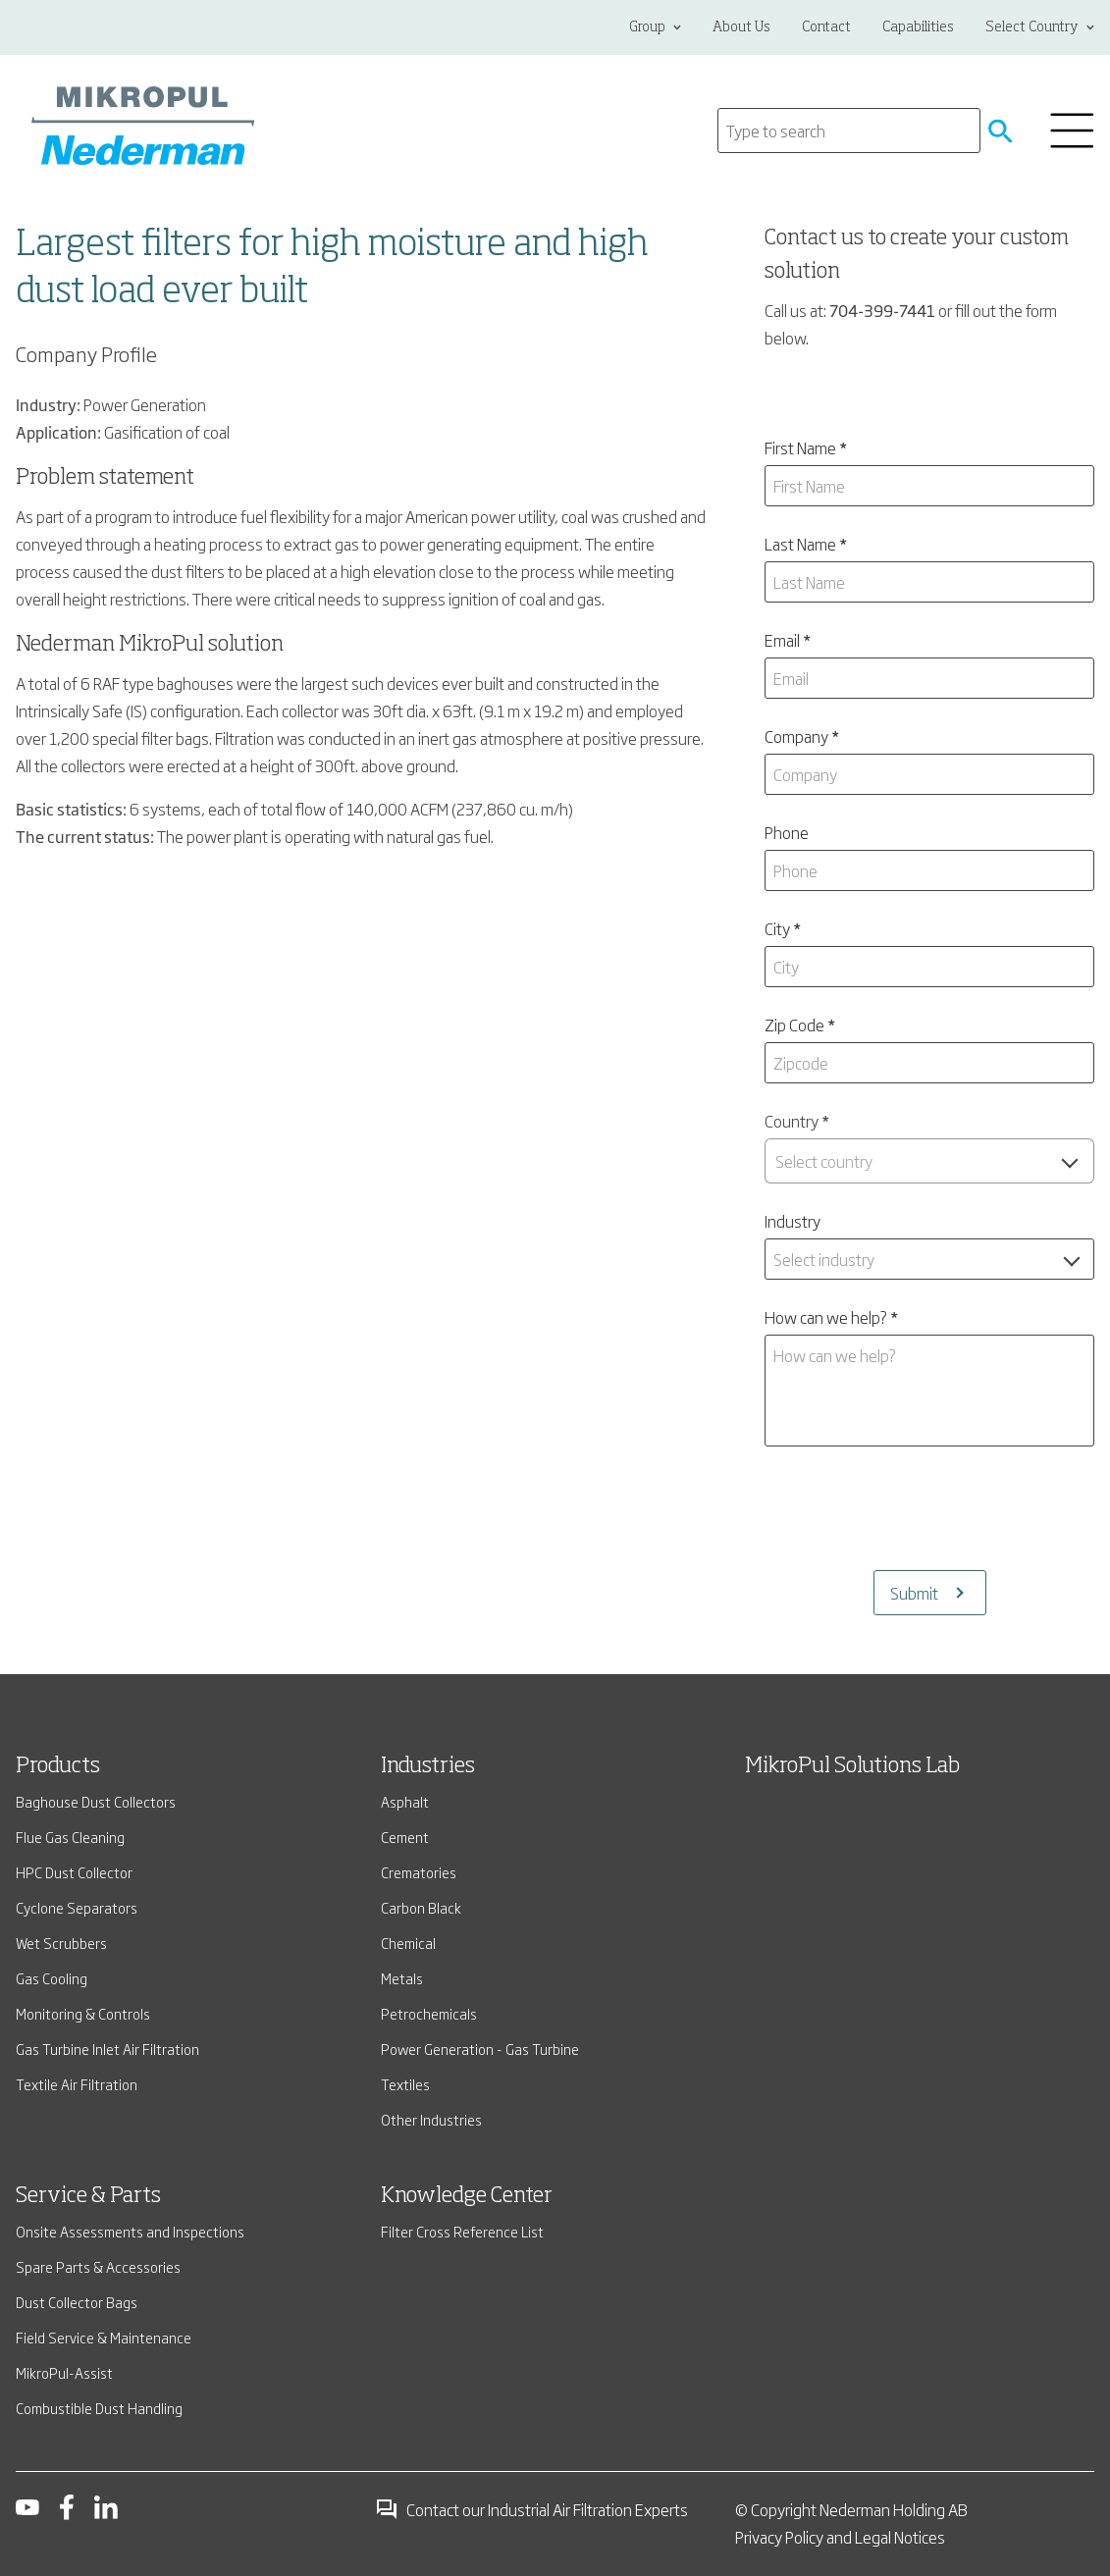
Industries (428, 1766)
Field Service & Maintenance (103, 2337)
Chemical (408, 1942)
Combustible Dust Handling (99, 2407)
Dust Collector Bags (76, 2301)
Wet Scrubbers (61, 1942)
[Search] (848, 130)
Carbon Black (421, 1907)
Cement (405, 1836)
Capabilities (918, 27)
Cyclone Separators (76, 1907)
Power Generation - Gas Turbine (480, 2048)
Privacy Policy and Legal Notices (840, 2537)
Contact (826, 27)
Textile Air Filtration (76, 2084)
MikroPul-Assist (64, 2372)
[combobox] (929, 1160)
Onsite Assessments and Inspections (130, 2231)
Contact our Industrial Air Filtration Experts (531, 2509)
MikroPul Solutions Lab (852, 1766)
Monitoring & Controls (83, 2013)
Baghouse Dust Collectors (96, 1801)
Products (58, 1766)
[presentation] (929, 1508)
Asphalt (405, 1801)
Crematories (418, 1872)
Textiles (405, 2084)
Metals (402, 1978)
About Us (741, 27)
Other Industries (431, 2119)
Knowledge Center (467, 2196)
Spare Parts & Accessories (98, 2266)
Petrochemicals (429, 2013)
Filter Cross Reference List (462, 2231)
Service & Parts (88, 2196)
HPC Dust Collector (74, 1872)
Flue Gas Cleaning (70, 1836)
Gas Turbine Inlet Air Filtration (107, 2048)
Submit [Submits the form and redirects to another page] (914, 1592)
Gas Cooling (51, 1978)
